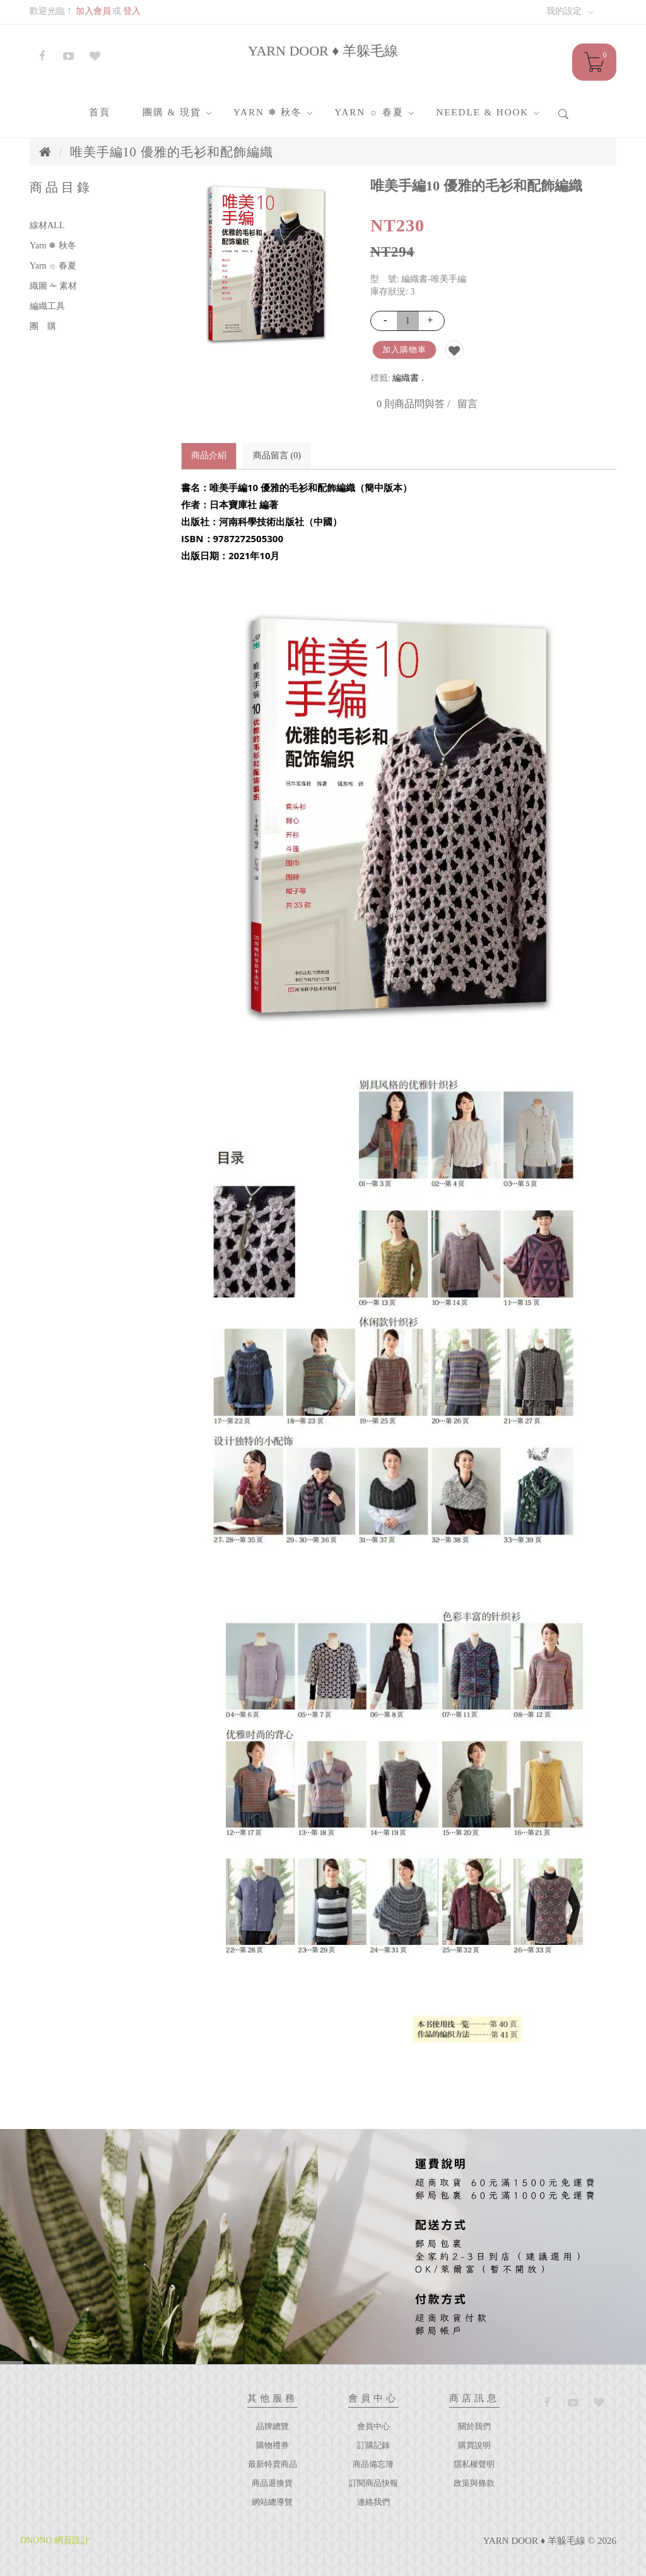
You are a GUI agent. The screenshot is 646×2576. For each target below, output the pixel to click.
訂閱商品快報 (373, 2483)
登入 (132, 11)
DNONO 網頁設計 (55, 2540)
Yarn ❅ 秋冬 (267, 112)
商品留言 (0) (277, 455)
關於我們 (474, 2426)
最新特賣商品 (272, 2464)
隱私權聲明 (474, 2464)
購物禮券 (272, 2445)
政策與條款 (474, 2483)
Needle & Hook (482, 112)
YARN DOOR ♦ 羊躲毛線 (323, 51)
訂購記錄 (373, 2445)
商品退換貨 (272, 2483)
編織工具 (47, 306)
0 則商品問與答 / (413, 403)
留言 (467, 403)
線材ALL (47, 225)
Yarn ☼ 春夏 (369, 112)
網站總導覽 (272, 2502)
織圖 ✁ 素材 (53, 286)
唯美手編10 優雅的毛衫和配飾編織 (171, 152)
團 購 (43, 326)
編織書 (405, 378)
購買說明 (474, 2445)
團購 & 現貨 (172, 112)
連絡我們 (373, 2502)
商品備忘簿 (373, 2464)
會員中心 (373, 2426)
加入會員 (93, 11)
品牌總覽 (272, 2426)
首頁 (99, 112)
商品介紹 (208, 455)
